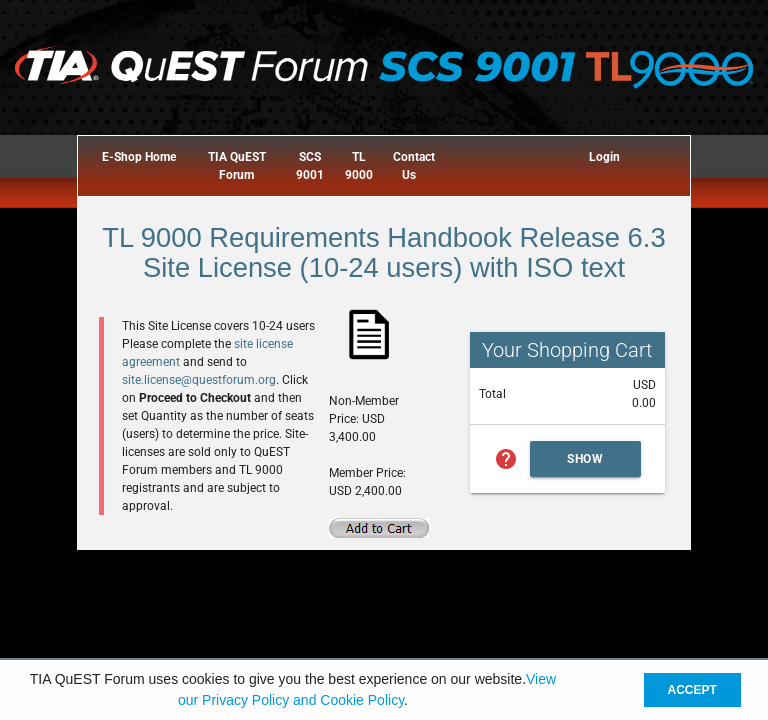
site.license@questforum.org (199, 380)
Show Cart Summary (586, 464)
